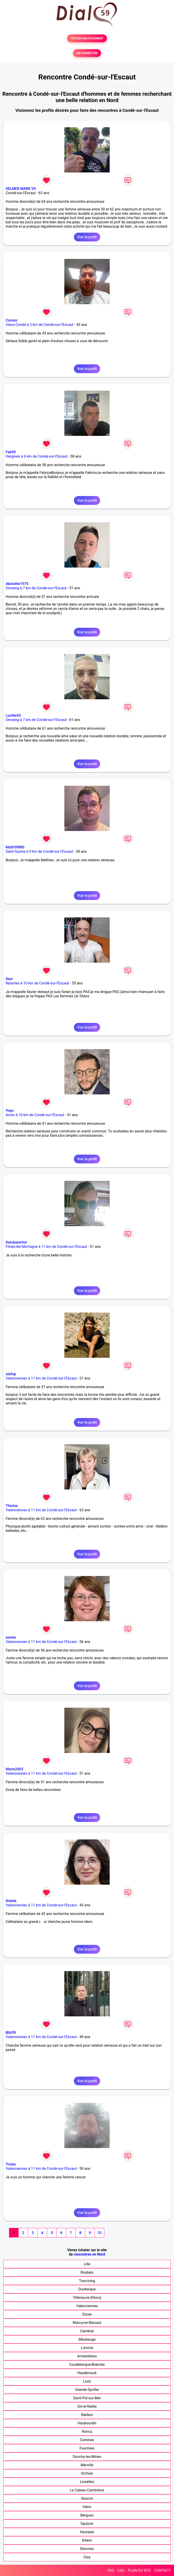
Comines (87, 2440)
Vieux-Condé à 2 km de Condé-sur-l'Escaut (39, 324)
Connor (11, 320)
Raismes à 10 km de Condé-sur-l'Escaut (37, 983)
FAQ (110, 2570)
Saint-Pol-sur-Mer (87, 2398)
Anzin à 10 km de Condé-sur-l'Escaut (35, 1115)
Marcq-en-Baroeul (87, 2323)
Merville (87, 2465)
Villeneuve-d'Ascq (87, 2297)
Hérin (87, 2507)
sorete (11, 1637)
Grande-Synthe (87, 2389)
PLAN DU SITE (139, 2570)
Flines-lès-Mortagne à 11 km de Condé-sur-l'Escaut (46, 1246)
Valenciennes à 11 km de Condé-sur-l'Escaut (41, 1378)
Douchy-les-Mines (87, 2456)
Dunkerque (87, 2289)
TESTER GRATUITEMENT (87, 38)
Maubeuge (86, 2339)
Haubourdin (87, 2423)
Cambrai (87, 2331)
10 (99, 2233)
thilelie (11, 1901)
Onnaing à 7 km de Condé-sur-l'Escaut (36, 588)
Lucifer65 (13, 715)
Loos (87, 2381)
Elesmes (87, 2549)
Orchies (87, 2473)
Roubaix (86, 2272)
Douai (87, 2314)
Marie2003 (14, 1769)
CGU (121, 2570)
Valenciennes (87, 2306)
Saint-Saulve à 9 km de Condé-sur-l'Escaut (39, 851)
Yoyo (10, 1110)
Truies (11, 2164)
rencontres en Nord (89, 2254)
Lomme (87, 2348)
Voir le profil (87, 237)
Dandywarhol (16, 1242)
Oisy (87, 2557)
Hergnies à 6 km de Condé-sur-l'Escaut (37, 456)
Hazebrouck (87, 2373)
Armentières (87, 2356)
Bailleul (87, 2415)
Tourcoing (87, 2281)
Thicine (12, 1506)
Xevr (9, 979)
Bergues (87, 2515)
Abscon (87, 2498)
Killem (87, 2540)
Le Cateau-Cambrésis (87, 2490)
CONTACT (162, 2570)
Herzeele (87, 2532)
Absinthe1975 (17, 584)
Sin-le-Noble (87, 2406)
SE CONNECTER (87, 53)
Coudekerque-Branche (87, 2364)
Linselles (87, 2482)
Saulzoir (86, 2523)
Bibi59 (11, 2032)
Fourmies (87, 2448)
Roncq (87, 2431)
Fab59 (11, 452)
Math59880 (15, 847)
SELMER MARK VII (21, 188)
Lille (87, 2264)
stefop (11, 1374)
